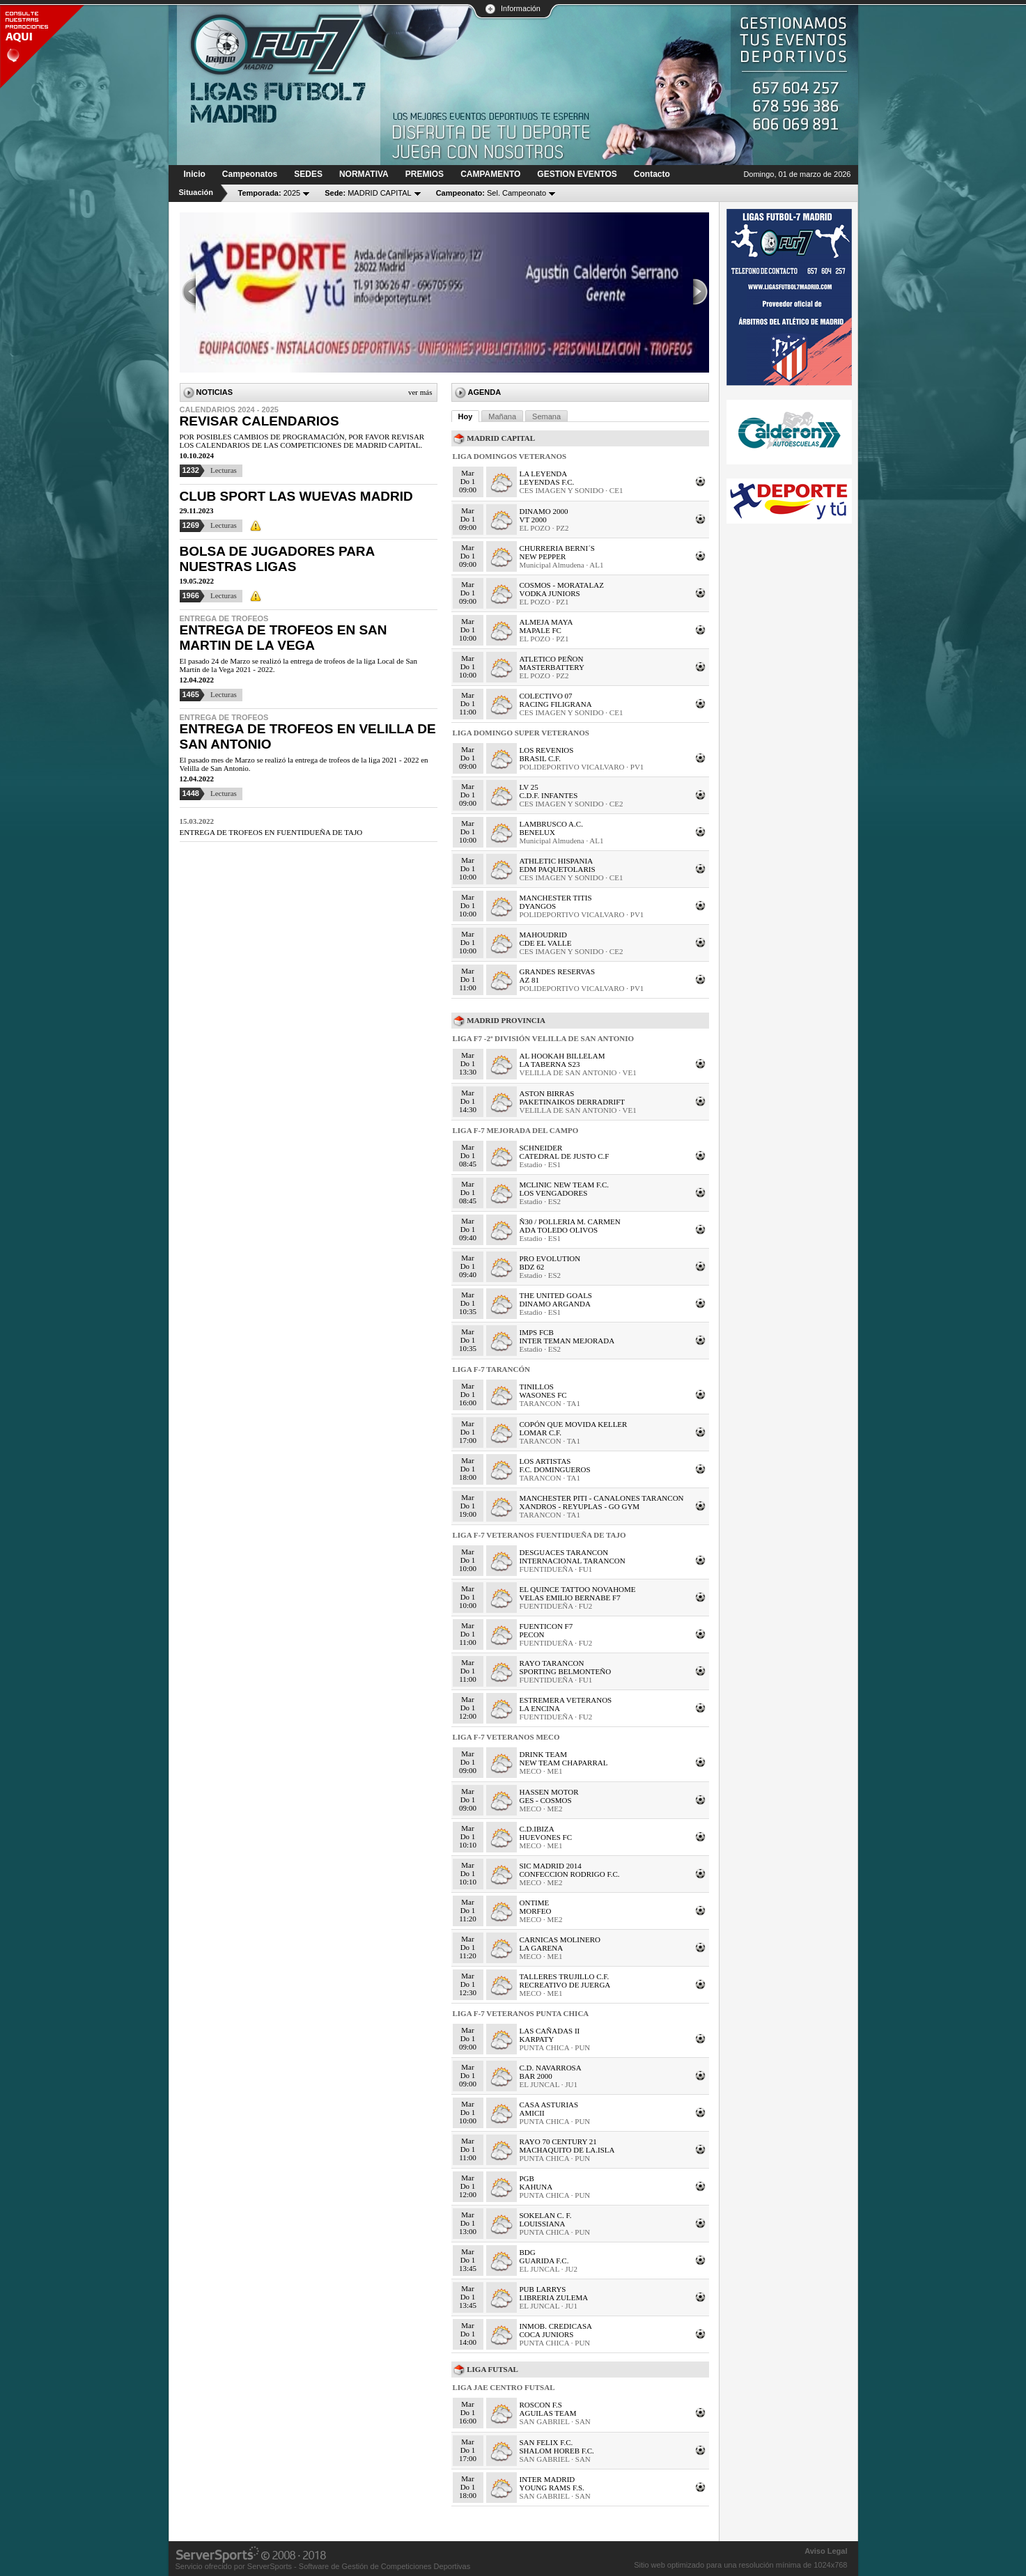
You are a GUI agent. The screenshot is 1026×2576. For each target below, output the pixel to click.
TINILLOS (537, 1386)
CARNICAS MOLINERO (560, 1939)
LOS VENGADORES (554, 1193)
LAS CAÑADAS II (550, 2031)
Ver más (420, 392)
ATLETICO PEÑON (552, 659)
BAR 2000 (536, 2076)
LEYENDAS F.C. (547, 482)
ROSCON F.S (541, 2405)
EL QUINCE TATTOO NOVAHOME (578, 1589)
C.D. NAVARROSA (551, 2067)
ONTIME (535, 1902)
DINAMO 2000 (544, 511)
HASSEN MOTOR (549, 1792)
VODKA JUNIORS (550, 593)
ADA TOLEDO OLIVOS (559, 1230)
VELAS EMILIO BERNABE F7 (570, 1597)
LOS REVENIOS (547, 750)
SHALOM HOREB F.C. (557, 2450)
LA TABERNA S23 (550, 1064)
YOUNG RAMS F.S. (552, 2487)
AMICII (532, 2113)
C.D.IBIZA (537, 1829)
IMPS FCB (537, 1332)
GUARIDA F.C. (544, 2260)
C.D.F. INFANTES (549, 795)
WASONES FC (543, 1395)
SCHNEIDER (541, 1147)
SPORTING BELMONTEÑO (566, 1671)
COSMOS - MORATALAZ (562, 585)
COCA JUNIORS (547, 2334)
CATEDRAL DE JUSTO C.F (564, 1156)
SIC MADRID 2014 (551, 1865)
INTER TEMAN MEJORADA (567, 1340)
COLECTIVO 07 (546, 696)
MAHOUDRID (543, 934)
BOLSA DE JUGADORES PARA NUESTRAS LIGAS (277, 559)
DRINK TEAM (544, 1754)
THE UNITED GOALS (556, 1295)
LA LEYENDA (544, 473)
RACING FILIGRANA (556, 704)
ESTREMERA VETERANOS (566, 1700)
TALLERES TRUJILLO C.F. (564, 1976)
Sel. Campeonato (491, 193)
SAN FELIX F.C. (546, 2442)
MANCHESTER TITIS (556, 897)
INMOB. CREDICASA (556, 2326)
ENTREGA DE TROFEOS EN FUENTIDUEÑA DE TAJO (271, 832)
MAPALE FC (540, 630)
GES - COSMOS (546, 1800)
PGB (527, 2178)
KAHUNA (536, 2187)
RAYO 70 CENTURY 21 (558, 2141)
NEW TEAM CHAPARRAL (564, 1762)
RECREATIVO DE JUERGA (565, 1985)
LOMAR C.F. (541, 1432)
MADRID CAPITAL (368, 193)
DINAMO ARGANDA (555, 1303)
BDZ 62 (532, 1267)
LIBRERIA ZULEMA (554, 2297)
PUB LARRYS (543, 2289)
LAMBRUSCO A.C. (551, 824)
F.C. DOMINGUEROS (555, 1469)
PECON (532, 1634)
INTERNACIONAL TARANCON (572, 1560)
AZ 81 (529, 980)
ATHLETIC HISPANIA (556, 861)
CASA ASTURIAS (549, 2104)
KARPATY (537, 2039)
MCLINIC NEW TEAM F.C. (564, 1184)
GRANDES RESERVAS (558, 971)
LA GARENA (541, 1948)
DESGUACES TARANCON (564, 1552)
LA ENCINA (540, 1708)
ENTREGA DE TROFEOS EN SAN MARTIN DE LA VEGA (283, 638)
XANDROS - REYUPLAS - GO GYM (580, 1506)
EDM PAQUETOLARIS (558, 869)
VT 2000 (533, 519)
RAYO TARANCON (552, 1663)
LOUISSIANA (543, 2223)
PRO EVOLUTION (550, 1258)
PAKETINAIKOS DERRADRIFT (572, 1102)
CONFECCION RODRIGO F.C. (570, 1874)
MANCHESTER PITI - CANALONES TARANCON (602, 1498)
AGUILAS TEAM (548, 2413)
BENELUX (537, 832)
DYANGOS (538, 906)
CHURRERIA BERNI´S (558, 548)
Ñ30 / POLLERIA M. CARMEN (570, 1221)
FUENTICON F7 (546, 1626)
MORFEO (536, 1911)
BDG (528, 2252)
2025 (269, 193)
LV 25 (529, 787)
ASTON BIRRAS (547, 1093)
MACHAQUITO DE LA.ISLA (567, 2150)
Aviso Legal (826, 2551)
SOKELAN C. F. (546, 2215)
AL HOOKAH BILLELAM (562, 1056)
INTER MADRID (547, 2479)
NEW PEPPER (543, 556)
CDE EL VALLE (546, 943)
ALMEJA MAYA (546, 622)
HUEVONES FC (546, 1837)
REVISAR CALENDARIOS (259, 421)
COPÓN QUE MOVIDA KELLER (574, 1424)
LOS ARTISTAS (545, 1461)
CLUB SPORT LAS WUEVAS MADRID (296, 496)
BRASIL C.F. (540, 758)
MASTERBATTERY (552, 667)
